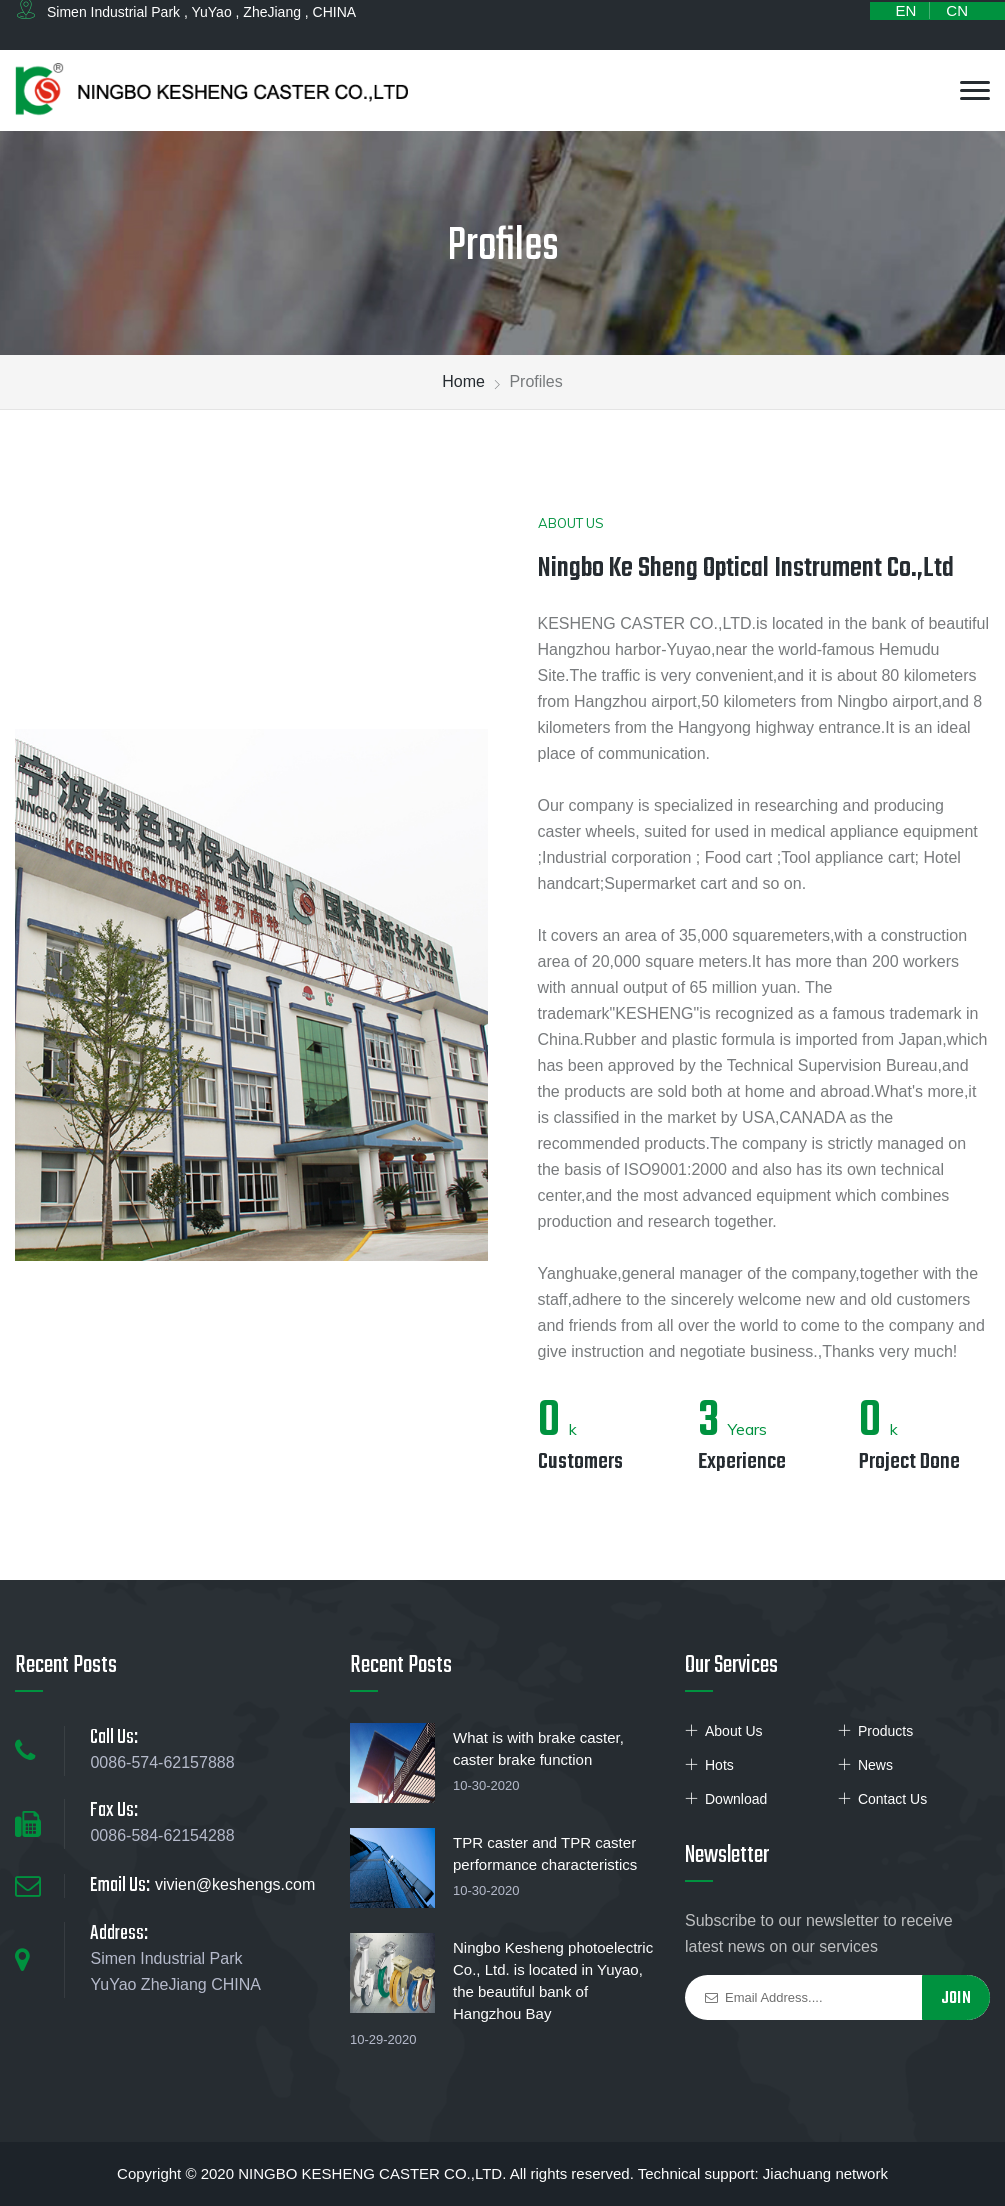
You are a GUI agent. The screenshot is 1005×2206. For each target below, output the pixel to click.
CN (957, 10)
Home (463, 381)
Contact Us (892, 1799)
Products (885, 1731)
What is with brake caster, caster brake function (538, 1748)
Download (736, 1799)
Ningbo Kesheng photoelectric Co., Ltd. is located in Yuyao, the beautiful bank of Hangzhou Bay (553, 1980)
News (875, 1765)
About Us (734, 1731)
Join (956, 1998)
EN (905, 10)
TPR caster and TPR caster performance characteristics (545, 1853)
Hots (719, 1765)
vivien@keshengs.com (235, 1884)
